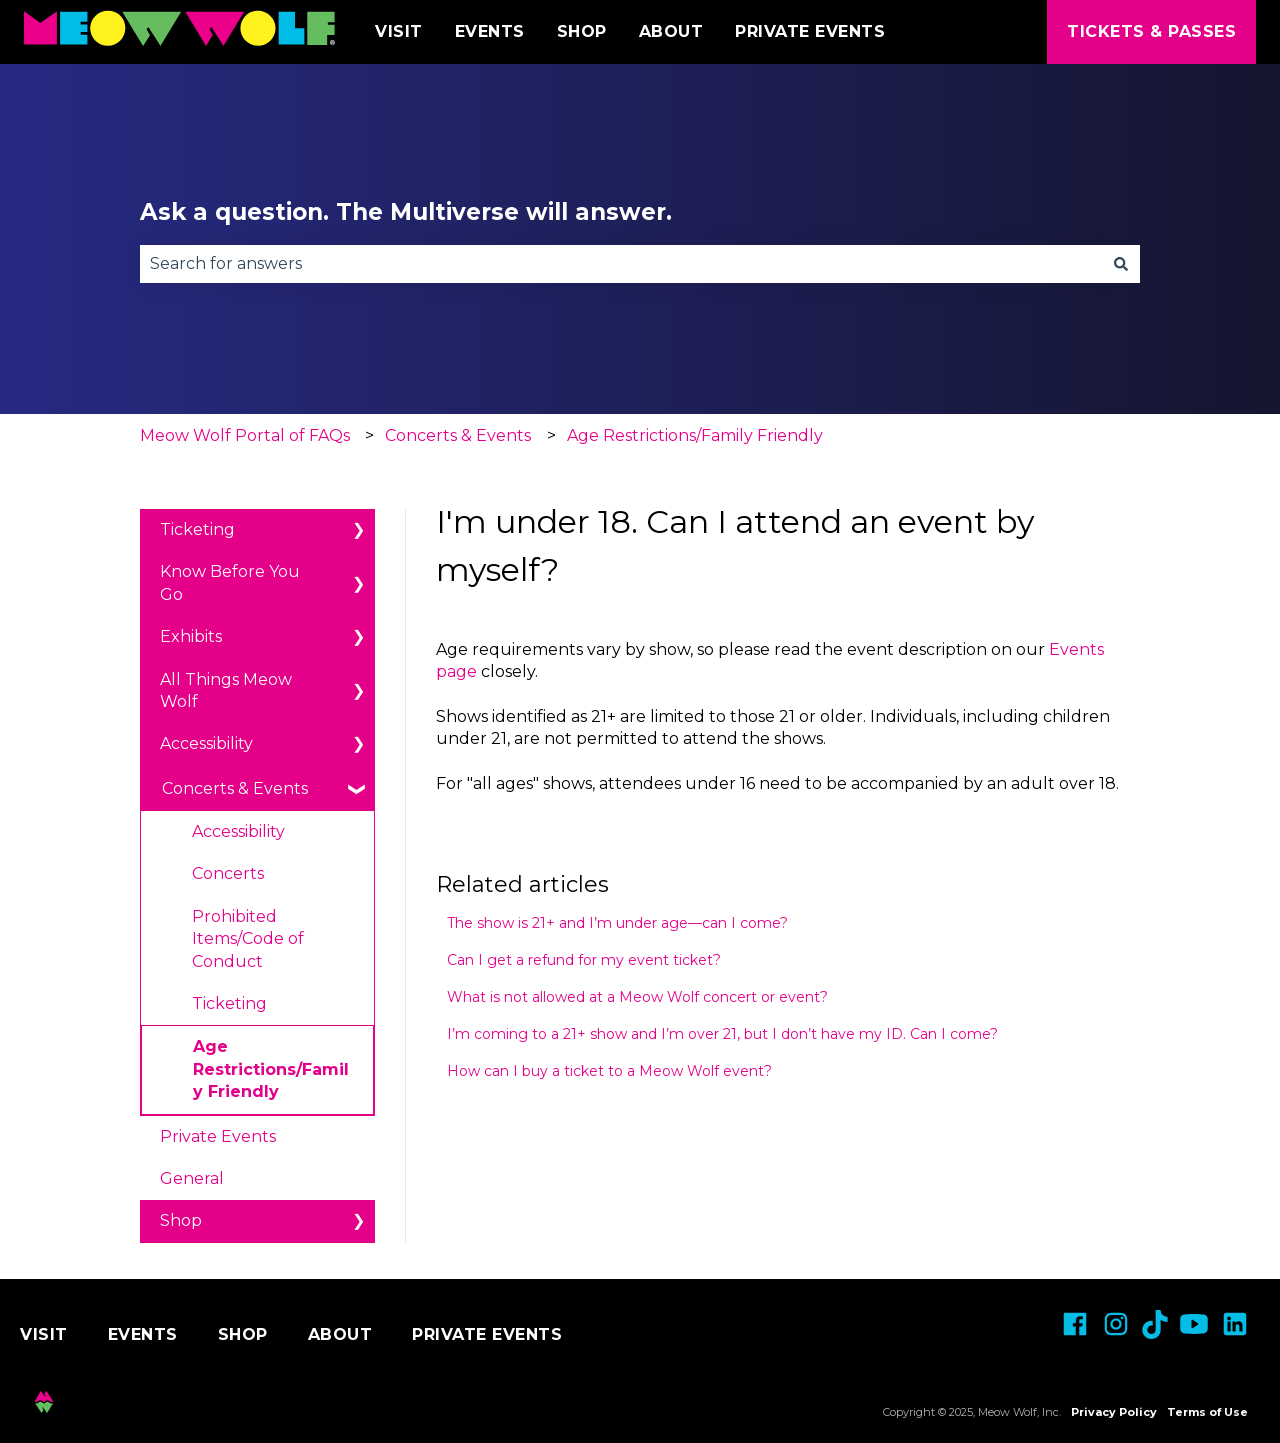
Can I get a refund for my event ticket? (584, 960)
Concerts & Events (458, 435)
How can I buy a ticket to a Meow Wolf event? (609, 1071)
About (671, 31)
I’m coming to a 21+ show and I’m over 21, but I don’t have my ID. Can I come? (722, 1034)
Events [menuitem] (143, 1334)
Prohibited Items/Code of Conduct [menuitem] (248, 939)
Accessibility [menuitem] (206, 743)
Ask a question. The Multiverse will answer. (406, 212)
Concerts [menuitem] (228, 873)
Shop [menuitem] (181, 1220)
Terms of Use (1207, 1412)
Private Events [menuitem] (218, 1136)
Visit (399, 31)
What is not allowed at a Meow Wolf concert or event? (637, 997)
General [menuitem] (192, 1178)
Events (490, 31)
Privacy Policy (1114, 1412)
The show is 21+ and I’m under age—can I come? (617, 923)
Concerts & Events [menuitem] (235, 788)
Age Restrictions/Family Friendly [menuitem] (271, 1069)
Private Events (810, 31)
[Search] (1121, 264)
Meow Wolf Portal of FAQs (245, 435)
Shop (582, 31)
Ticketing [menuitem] (197, 529)
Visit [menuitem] (44, 1334)
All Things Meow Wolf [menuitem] (226, 690)
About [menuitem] (340, 1334)
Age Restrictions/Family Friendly (695, 435)
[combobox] (621, 264)
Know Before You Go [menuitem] (230, 582)
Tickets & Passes (1151, 31)
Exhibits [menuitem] (191, 636)
